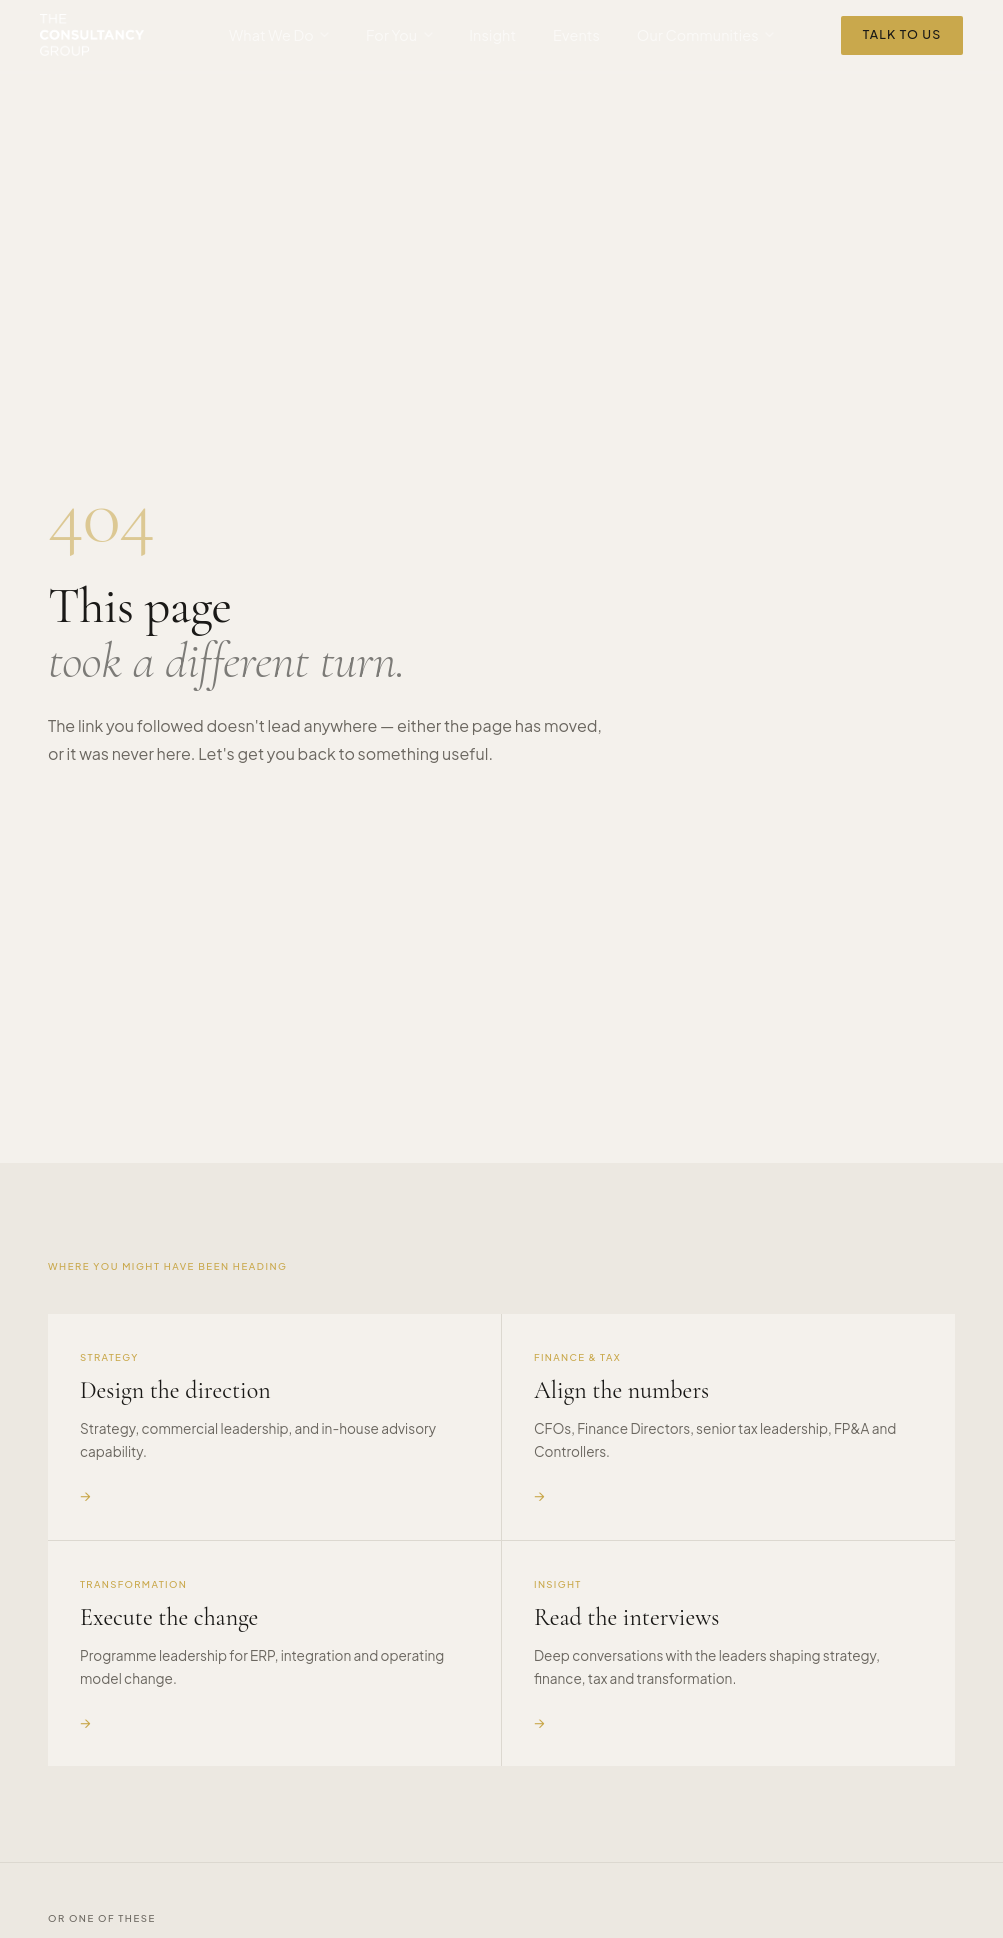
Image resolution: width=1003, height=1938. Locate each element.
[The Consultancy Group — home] (92, 35)
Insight (492, 35)
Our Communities (705, 35)
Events (576, 35)
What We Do (279, 35)
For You (399, 35)
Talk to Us (902, 34)
